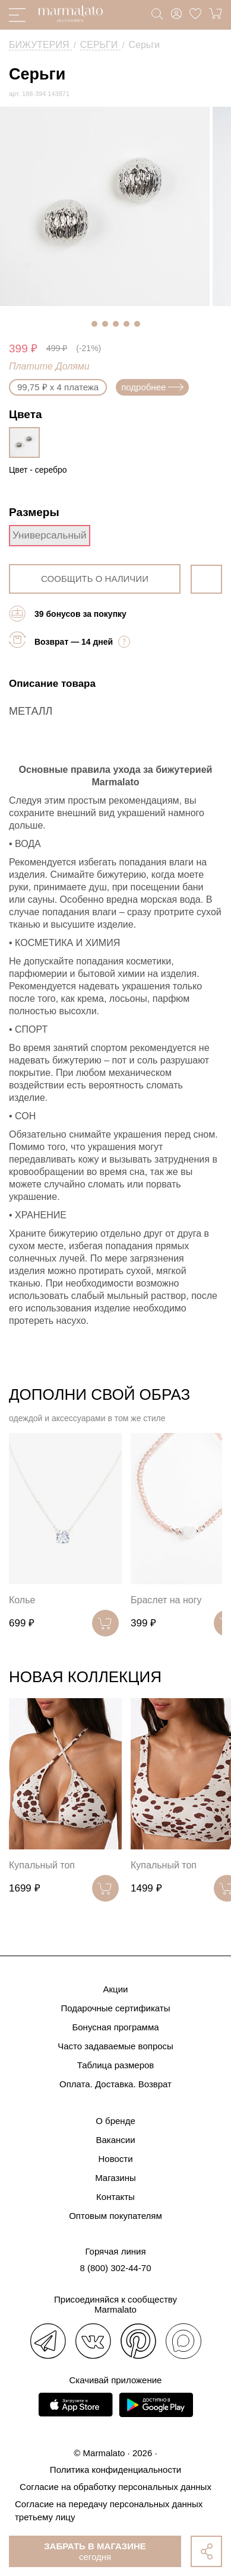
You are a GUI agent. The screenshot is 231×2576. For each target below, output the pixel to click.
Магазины (115, 2178)
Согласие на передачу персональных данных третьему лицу (108, 2510)
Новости (115, 2159)
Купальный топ (42, 1865)
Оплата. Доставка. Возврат (115, 2084)
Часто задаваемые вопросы (115, 2046)
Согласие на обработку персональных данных (115, 2487)
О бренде (115, 2121)
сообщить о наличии (94, 579)
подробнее (152, 387)
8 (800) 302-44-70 (115, 2268)
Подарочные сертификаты (115, 2008)
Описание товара (52, 683)
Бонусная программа (115, 2027)
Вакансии (115, 2140)
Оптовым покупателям (115, 2216)
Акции (115, 1989)
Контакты (115, 2197)
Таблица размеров (115, 2065)
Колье (22, 1600)
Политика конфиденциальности (115, 2469)
